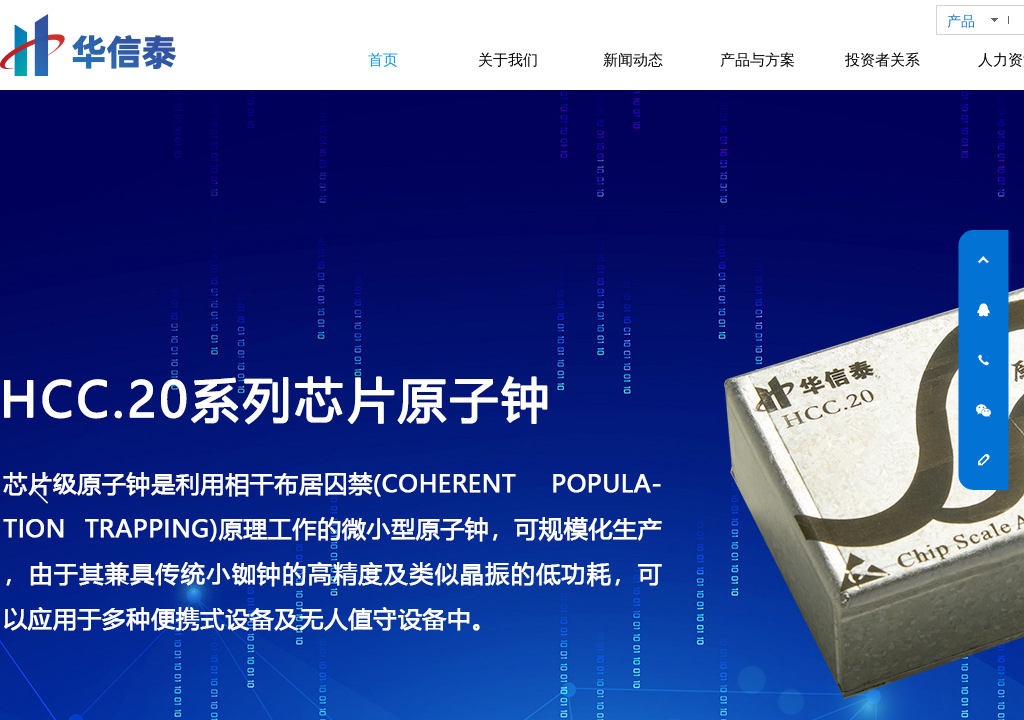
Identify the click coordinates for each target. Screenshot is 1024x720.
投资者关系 (882, 60)
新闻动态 (633, 60)
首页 (383, 60)
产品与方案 (757, 60)
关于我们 (508, 60)
